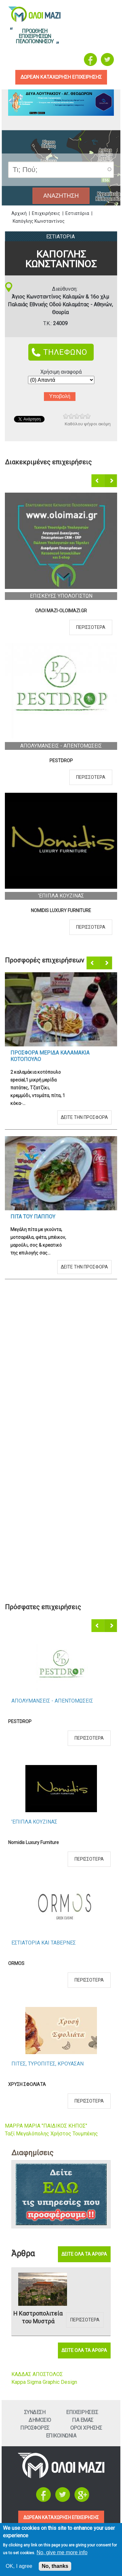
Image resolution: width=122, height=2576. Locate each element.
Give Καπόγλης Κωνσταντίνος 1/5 (66, 416)
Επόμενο (111, 481)
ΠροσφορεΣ (34, 2428)
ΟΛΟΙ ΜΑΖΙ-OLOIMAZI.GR (61, 610)
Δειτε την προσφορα (84, 1117)
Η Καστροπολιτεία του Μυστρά (37, 2317)
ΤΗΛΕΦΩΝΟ (65, 352)
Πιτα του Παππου (32, 1217)
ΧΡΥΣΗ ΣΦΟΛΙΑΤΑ (27, 2084)
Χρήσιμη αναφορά (61, 372)
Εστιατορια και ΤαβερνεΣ (43, 1943)
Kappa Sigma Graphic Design (44, 2382)
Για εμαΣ (82, 2420)
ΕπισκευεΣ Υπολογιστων (61, 596)
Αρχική (19, 213)
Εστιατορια (60, 236)
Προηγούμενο (98, 481)
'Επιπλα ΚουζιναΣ (61, 896)
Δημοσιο (40, 2420)
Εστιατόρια (77, 213)
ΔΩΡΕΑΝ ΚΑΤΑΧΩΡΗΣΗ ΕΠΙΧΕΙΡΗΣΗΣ (61, 2517)
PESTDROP (61, 760)
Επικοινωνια (61, 2436)
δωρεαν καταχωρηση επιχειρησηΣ (61, 77)
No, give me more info (62, 2552)
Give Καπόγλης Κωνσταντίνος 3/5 (77, 416)
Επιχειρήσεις (46, 213)
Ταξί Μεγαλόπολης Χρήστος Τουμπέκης (51, 2134)
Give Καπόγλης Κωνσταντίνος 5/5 (88, 416)
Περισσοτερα (90, 627)
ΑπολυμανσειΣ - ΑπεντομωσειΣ (61, 746)
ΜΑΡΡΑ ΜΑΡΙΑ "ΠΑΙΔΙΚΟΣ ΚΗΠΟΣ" (46, 2126)
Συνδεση (35, 2412)
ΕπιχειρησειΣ (82, 2412)
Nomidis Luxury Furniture (61, 910)
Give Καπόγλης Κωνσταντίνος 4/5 (82, 416)
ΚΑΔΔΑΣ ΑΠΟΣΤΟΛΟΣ (37, 2374)
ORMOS (16, 1963)
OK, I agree (19, 2566)
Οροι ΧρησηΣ (86, 2428)
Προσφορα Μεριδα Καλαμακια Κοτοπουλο (49, 1056)
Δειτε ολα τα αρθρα (84, 2254)
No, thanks (55, 2566)
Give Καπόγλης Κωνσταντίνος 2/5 (71, 416)
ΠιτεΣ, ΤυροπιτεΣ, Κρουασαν (47, 2064)
